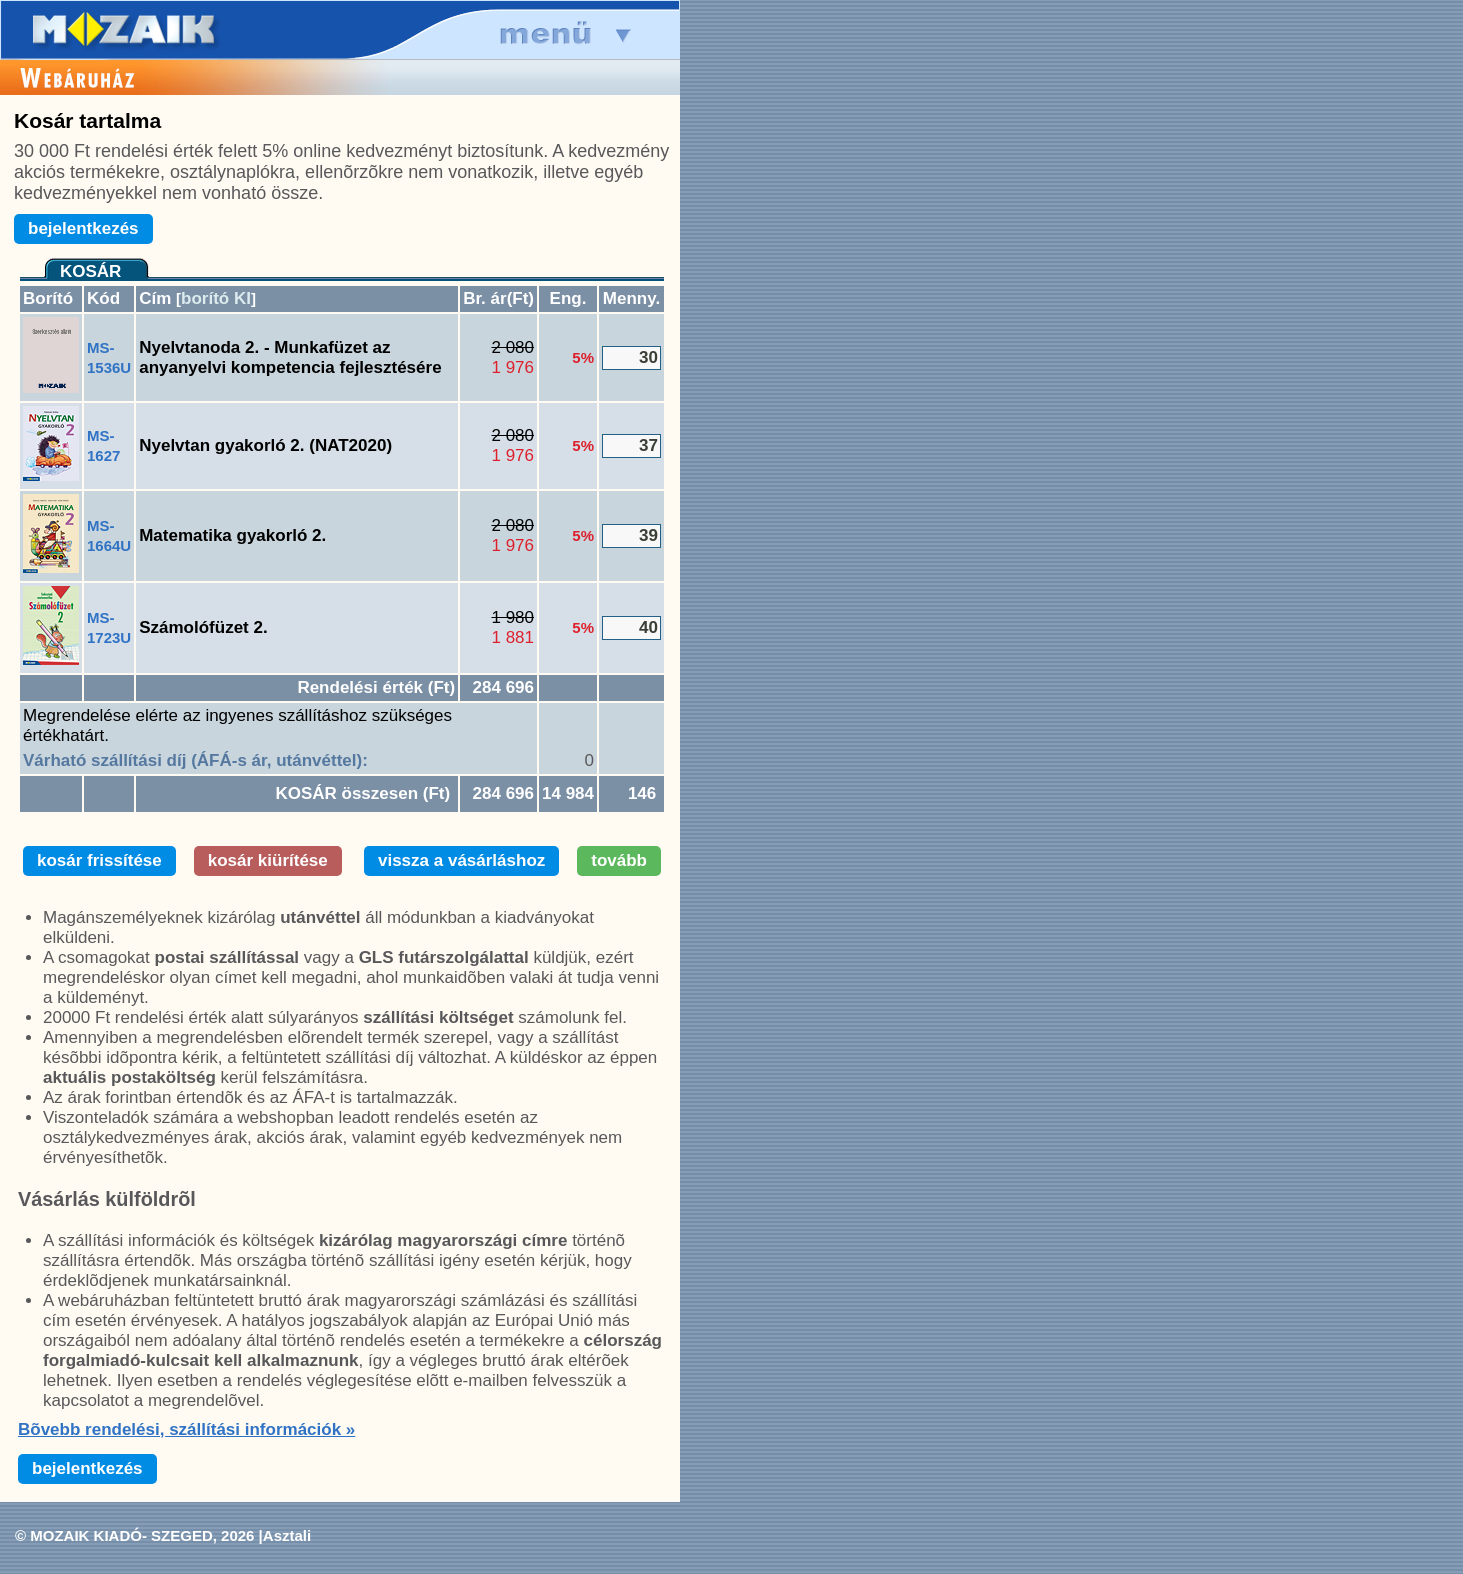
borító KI (216, 298)
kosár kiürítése (268, 860)
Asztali (287, 1535)
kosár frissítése (99, 860)
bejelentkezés (83, 228)
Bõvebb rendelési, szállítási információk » (186, 1429)
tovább (619, 860)
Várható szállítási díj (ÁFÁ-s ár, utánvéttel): (195, 760)
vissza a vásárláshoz (461, 860)
